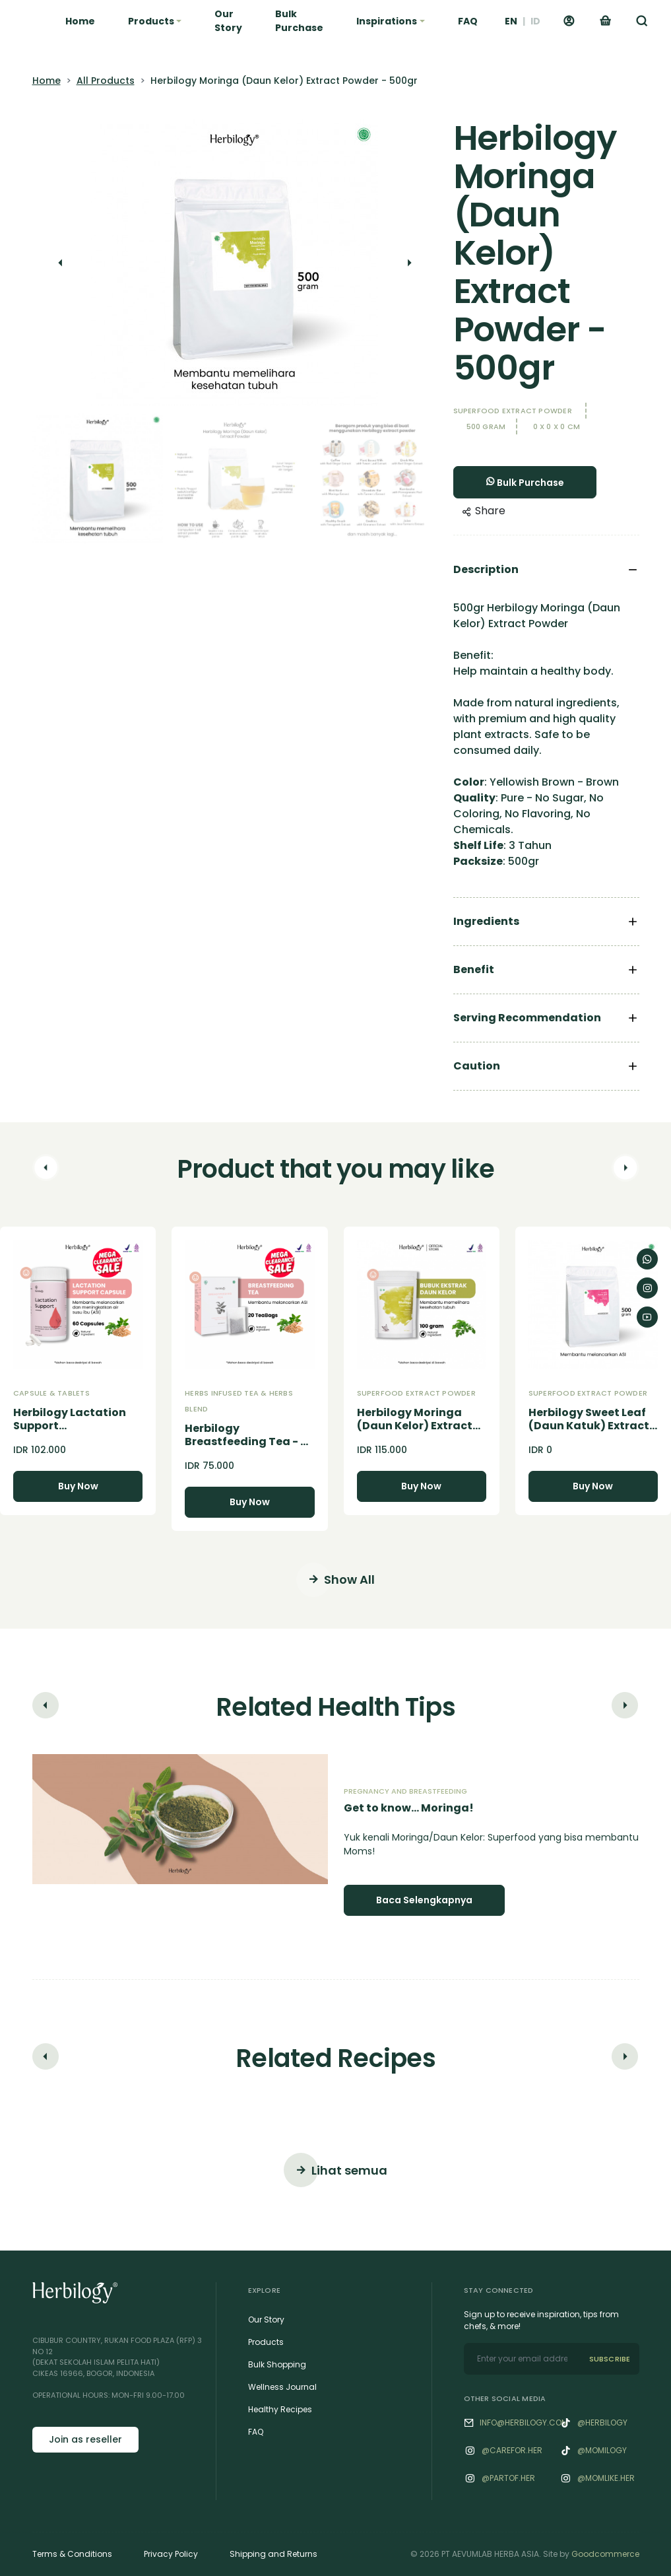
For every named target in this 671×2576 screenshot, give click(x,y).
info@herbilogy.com (524, 2422)
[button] (641, 21)
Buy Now (78, 1486)
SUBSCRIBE (610, 2359)
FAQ (468, 21)
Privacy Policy (171, 2553)
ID (535, 21)
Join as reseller (85, 2439)
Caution (476, 1065)
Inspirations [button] (386, 21)
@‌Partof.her (508, 2478)
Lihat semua (335, 2170)
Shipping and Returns (273, 2553)
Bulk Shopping (277, 2364)
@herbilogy (602, 2422)
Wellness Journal (282, 2386)
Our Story (228, 20)
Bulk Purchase (299, 20)
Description (486, 569)
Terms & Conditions (72, 2553)
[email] (522, 2359)
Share (483, 510)
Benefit (473, 969)
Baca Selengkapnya (424, 1900)
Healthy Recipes (280, 2409)
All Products (106, 80)
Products (266, 2342)
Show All (335, 1580)
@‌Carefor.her (512, 2450)
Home (80, 21)
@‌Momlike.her (606, 2478)
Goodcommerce (605, 2553)
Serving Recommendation (527, 1017)
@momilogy (602, 2450)
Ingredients (486, 921)
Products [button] (151, 21)
